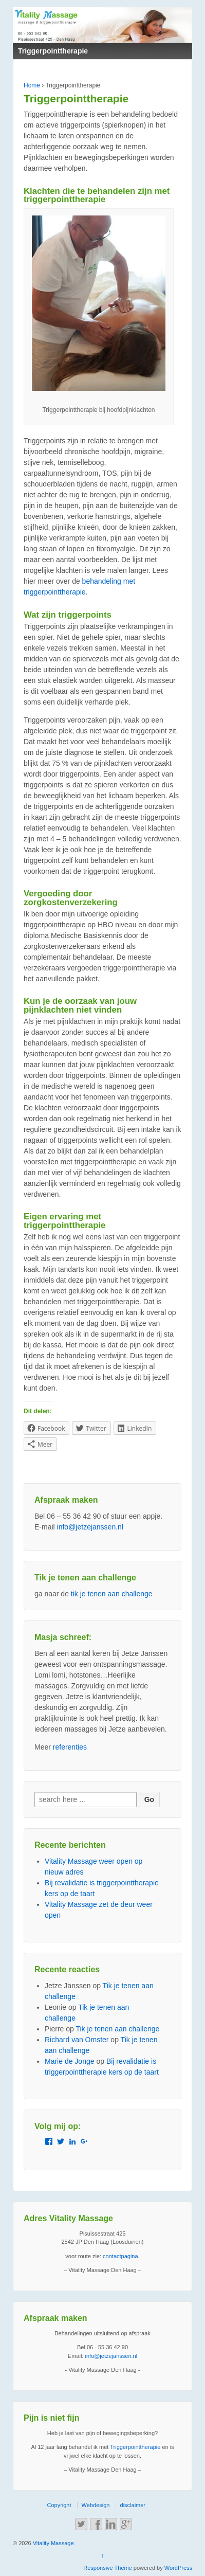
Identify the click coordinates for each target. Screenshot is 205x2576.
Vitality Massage (52, 2543)
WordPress (178, 2568)
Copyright (59, 2505)
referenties (70, 1747)
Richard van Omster (76, 2039)
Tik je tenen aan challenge (117, 2029)
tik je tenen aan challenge (112, 1594)
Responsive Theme (107, 2568)
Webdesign (96, 2505)
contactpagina (120, 2256)
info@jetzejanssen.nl (90, 1527)
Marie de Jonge (70, 2061)
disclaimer (133, 2505)
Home (32, 85)
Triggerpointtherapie (135, 2447)
